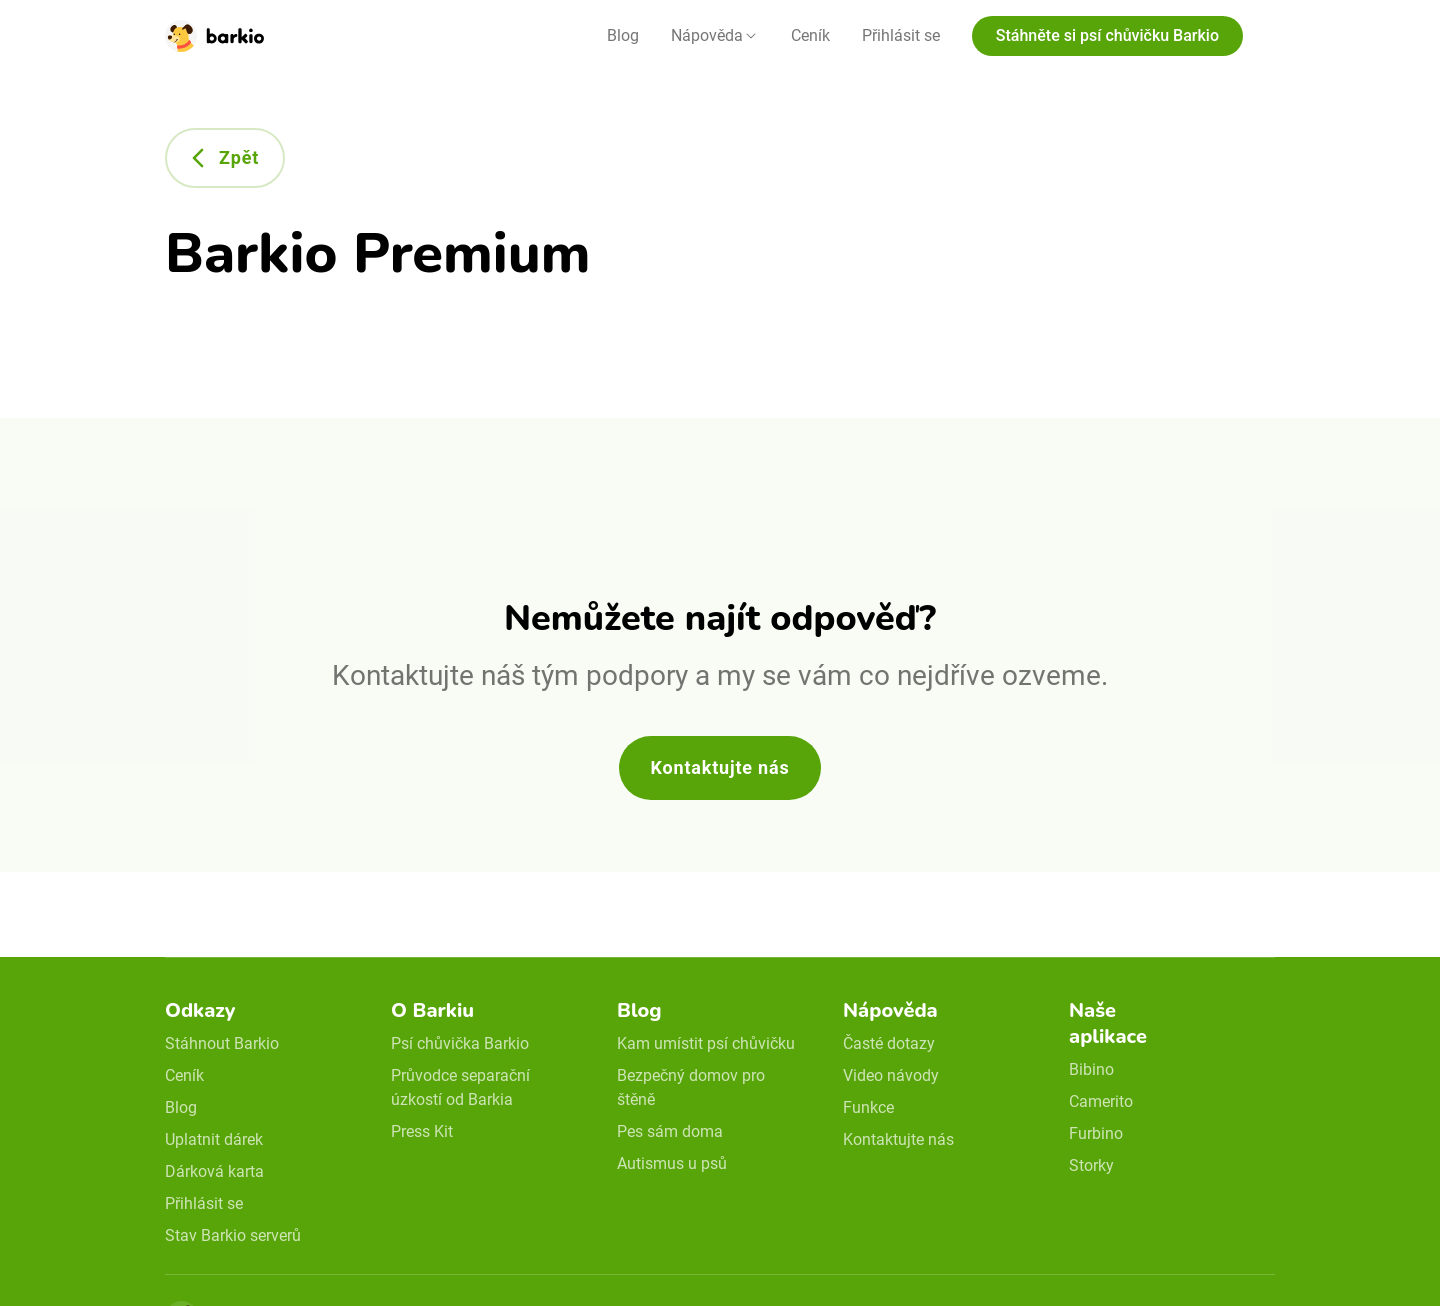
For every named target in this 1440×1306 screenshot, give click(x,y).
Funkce (868, 1107)
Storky (1091, 1165)
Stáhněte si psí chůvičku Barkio (1107, 35)
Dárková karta (214, 1171)
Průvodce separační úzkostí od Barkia (460, 1087)
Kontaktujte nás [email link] (898, 1139)
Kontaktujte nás (720, 767)
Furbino (1096, 1133)
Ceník (810, 35)
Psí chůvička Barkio (460, 1043)
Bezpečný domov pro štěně (691, 1087)
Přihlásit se (901, 35)
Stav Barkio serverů (233, 1235)
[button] (715, 36)
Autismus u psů (672, 1163)
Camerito (1101, 1101)
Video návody (891, 1075)
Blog (623, 35)
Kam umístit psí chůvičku (706, 1043)
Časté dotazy (889, 1043)
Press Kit (422, 1131)
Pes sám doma (670, 1131)
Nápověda (707, 35)
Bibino (1091, 1069)
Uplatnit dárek (214, 1139)
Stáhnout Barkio (222, 1043)
